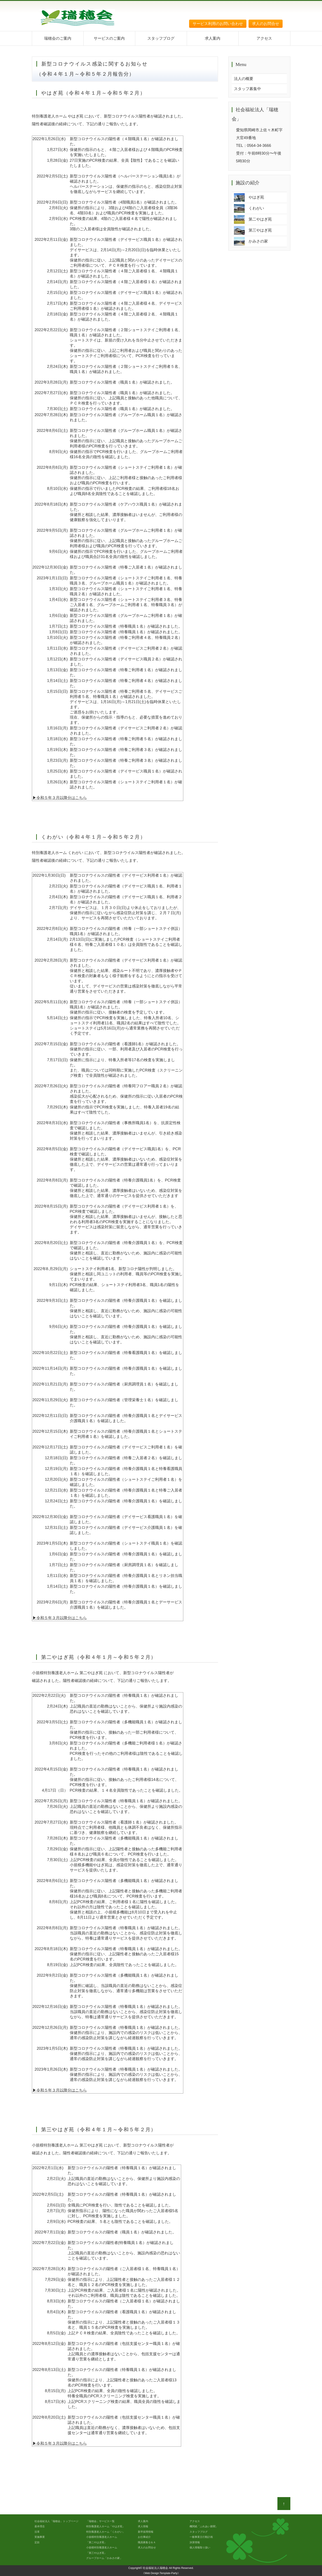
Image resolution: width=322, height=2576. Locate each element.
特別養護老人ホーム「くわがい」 (105, 2531)
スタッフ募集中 (247, 89)
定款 (37, 2542)
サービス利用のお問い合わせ (218, 24)
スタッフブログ (160, 38)
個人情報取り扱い (200, 2547)
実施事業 (39, 2536)
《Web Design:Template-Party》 (161, 2573)
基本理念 (39, 2526)
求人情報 (143, 2526)
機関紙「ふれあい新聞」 (204, 2526)
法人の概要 (243, 79)
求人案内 (212, 38)
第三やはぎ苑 (253, 230)
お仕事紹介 (144, 2536)
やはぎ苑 (249, 197)
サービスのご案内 (109, 38)
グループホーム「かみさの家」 (104, 2558)
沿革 (37, 2531)
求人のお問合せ (265, 24)
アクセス (264, 38)
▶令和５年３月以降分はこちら (60, 798)
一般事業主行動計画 (201, 2536)
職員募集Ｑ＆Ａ (147, 2542)
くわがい (249, 208)
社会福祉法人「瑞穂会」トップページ (56, 2521)
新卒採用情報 (145, 2531)
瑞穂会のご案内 (57, 38)
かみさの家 (251, 241)
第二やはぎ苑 (253, 219)
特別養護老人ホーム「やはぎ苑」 (105, 2526)
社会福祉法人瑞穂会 (155, 2568)
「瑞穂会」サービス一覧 (100, 2521)
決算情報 (195, 2542)
